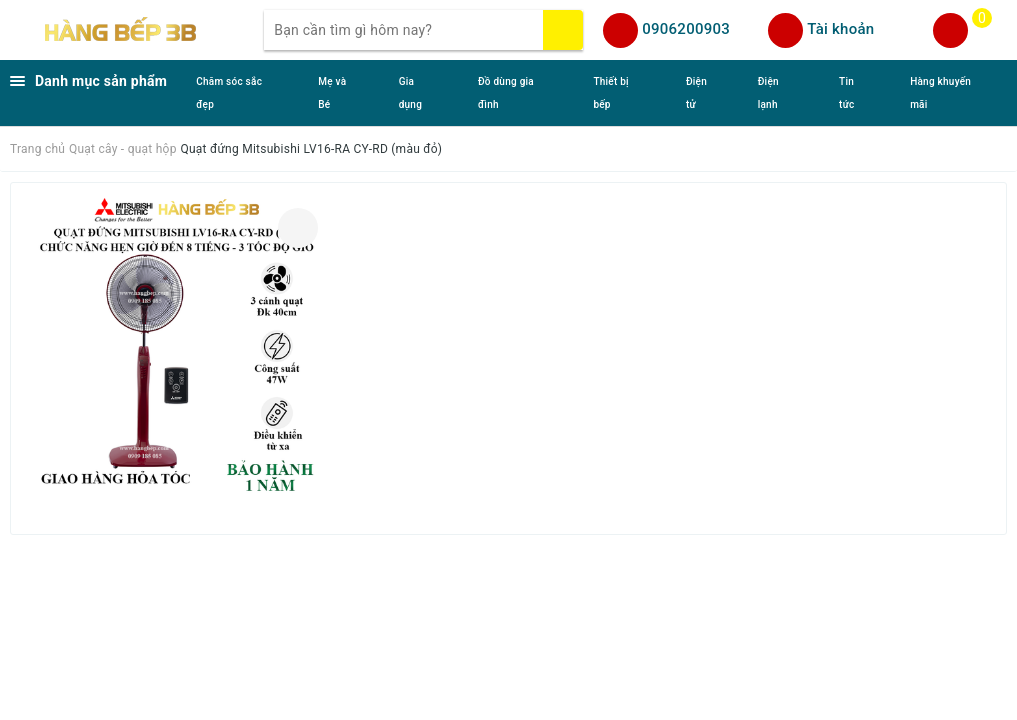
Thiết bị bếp (611, 93)
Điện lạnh (768, 93)
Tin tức (846, 93)
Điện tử (696, 93)
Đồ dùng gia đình (506, 93)
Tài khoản (840, 29)
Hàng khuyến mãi (940, 93)
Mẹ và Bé (332, 93)
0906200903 (686, 29)
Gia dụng (410, 93)
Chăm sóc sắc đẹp (229, 93)
